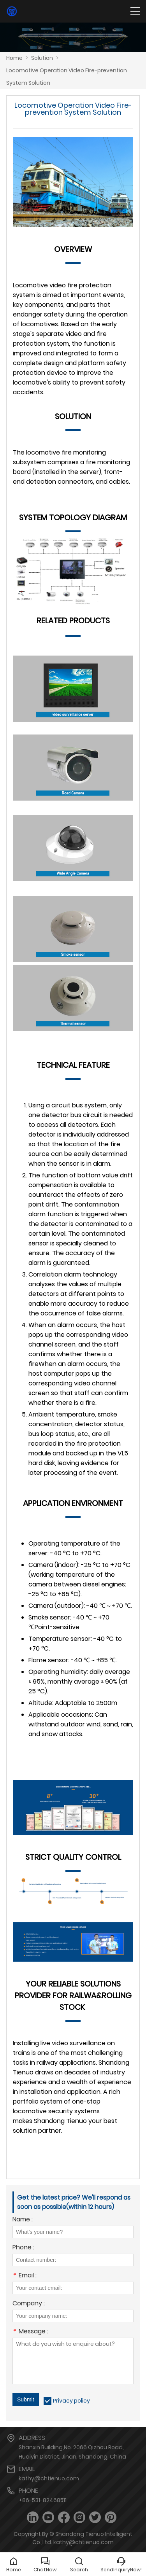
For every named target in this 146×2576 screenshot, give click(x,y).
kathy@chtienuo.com (49, 2478)
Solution (42, 58)
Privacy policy (71, 2401)
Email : (24, 2276)
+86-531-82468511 (43, 2500)
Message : (30, 2332)
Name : (22, 2220)
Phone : (23, 2248)
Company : (28, 2304)
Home (14, 58)
